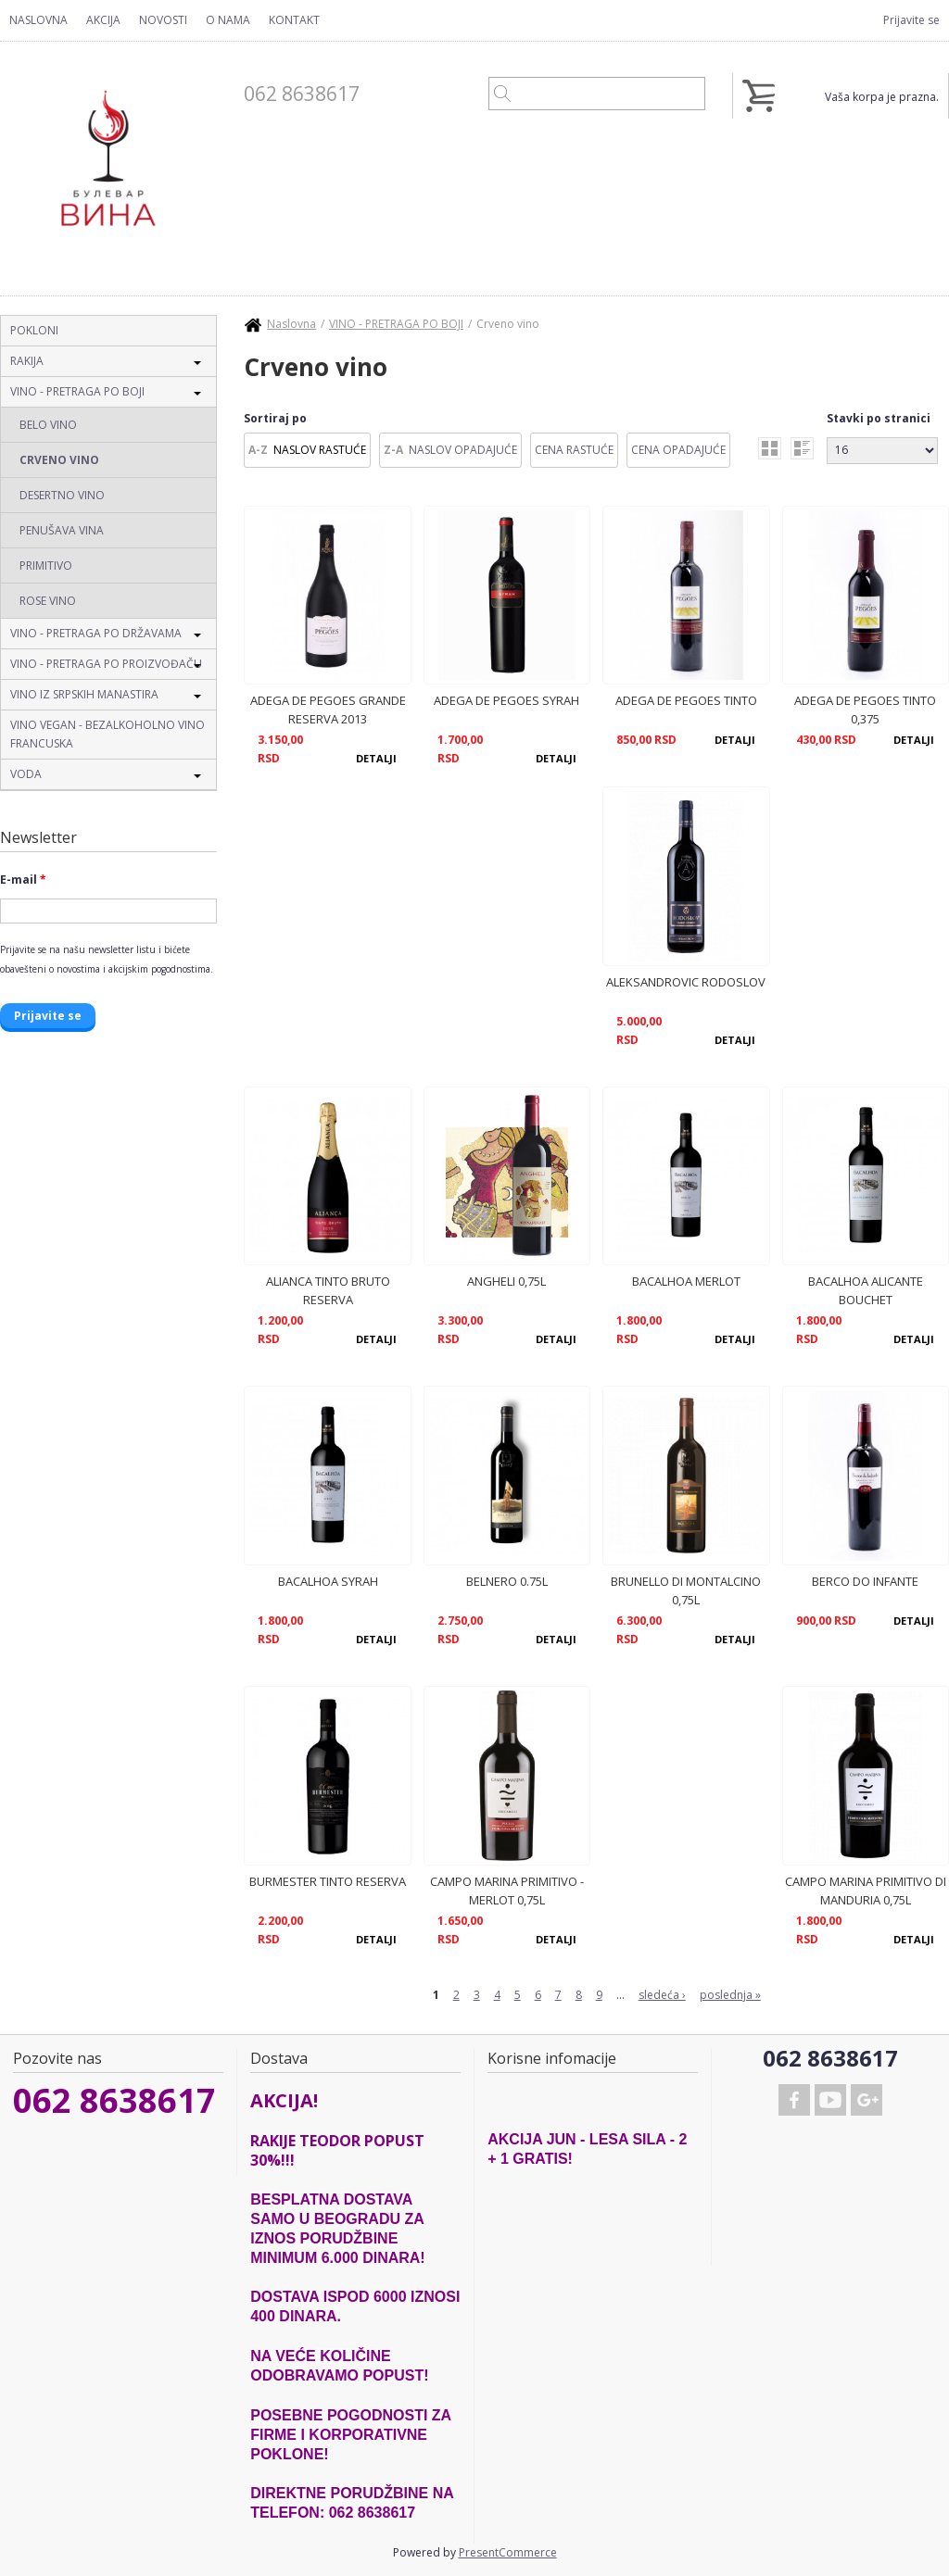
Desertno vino (62, 495)
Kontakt (294, 20)
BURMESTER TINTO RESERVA (327, 1881)
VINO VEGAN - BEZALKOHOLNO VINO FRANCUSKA (107, 734)
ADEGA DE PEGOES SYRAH (506, 700)
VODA (26, 774)
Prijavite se (911, 20)
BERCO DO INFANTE (865, 1581)
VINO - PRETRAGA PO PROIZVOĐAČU (106, 664)
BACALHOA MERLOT (686, 1281)
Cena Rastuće (574, 450)
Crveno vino (59, 460)
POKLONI (34, 330)
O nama (228, 20)
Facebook (794, 2100)
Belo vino (48, 425)
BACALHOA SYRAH (328, 1581)
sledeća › (662, 1995)
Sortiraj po (275, 418)
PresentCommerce (508, 2552)
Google (866, 2100)
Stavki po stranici (878, 418)
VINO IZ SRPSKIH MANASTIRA (84, 694)
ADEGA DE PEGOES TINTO (686, 700)
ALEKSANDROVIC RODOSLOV (686, 982)
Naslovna (38, 20)
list (802, 448)
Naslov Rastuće (319, 450)
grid (769, 448)
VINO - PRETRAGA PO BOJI (77, 391)
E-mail (23, 879)
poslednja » (730, 1995)
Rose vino (47, 601)
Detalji (376, 758)
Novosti (163, 20)
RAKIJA (27, 361)
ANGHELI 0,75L (506, 1281)
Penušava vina (61, 530)
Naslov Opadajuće (463, 450)
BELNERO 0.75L (507, 1581)
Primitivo (45, 565)
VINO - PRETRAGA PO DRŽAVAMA (96, 633)
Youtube (830, 2100)
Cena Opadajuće (678, 450)
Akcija (103, 20)
